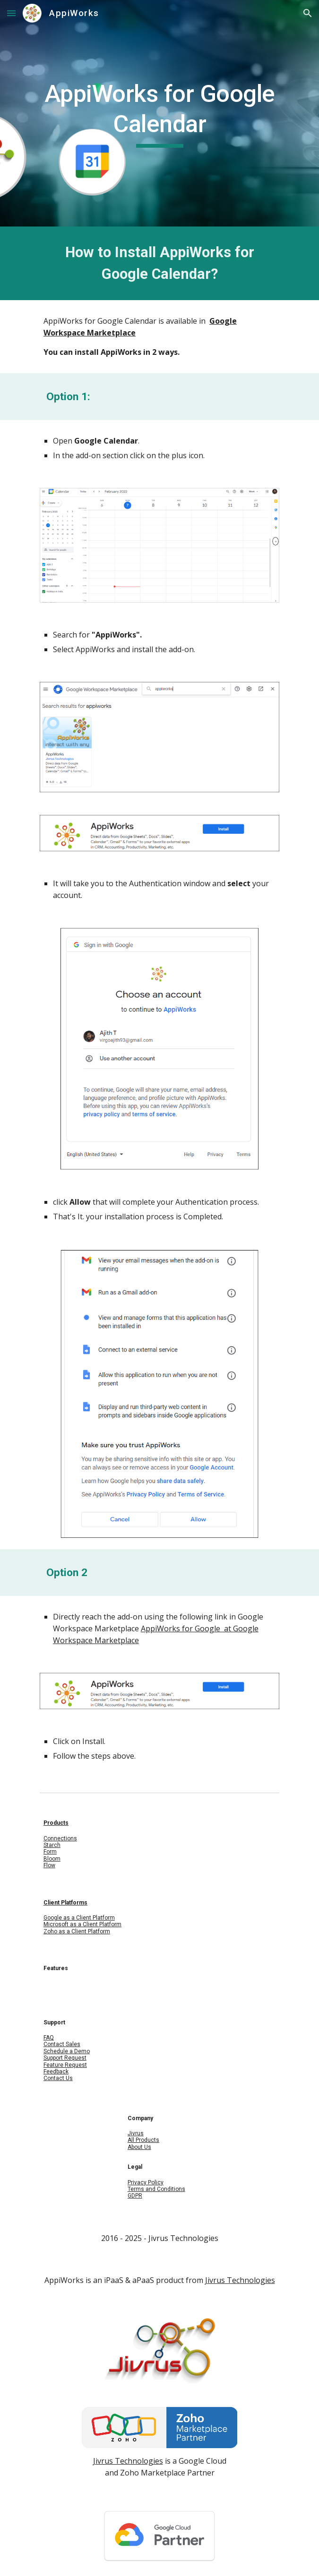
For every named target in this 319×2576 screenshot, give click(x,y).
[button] (11, 13)
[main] (159, 113)
